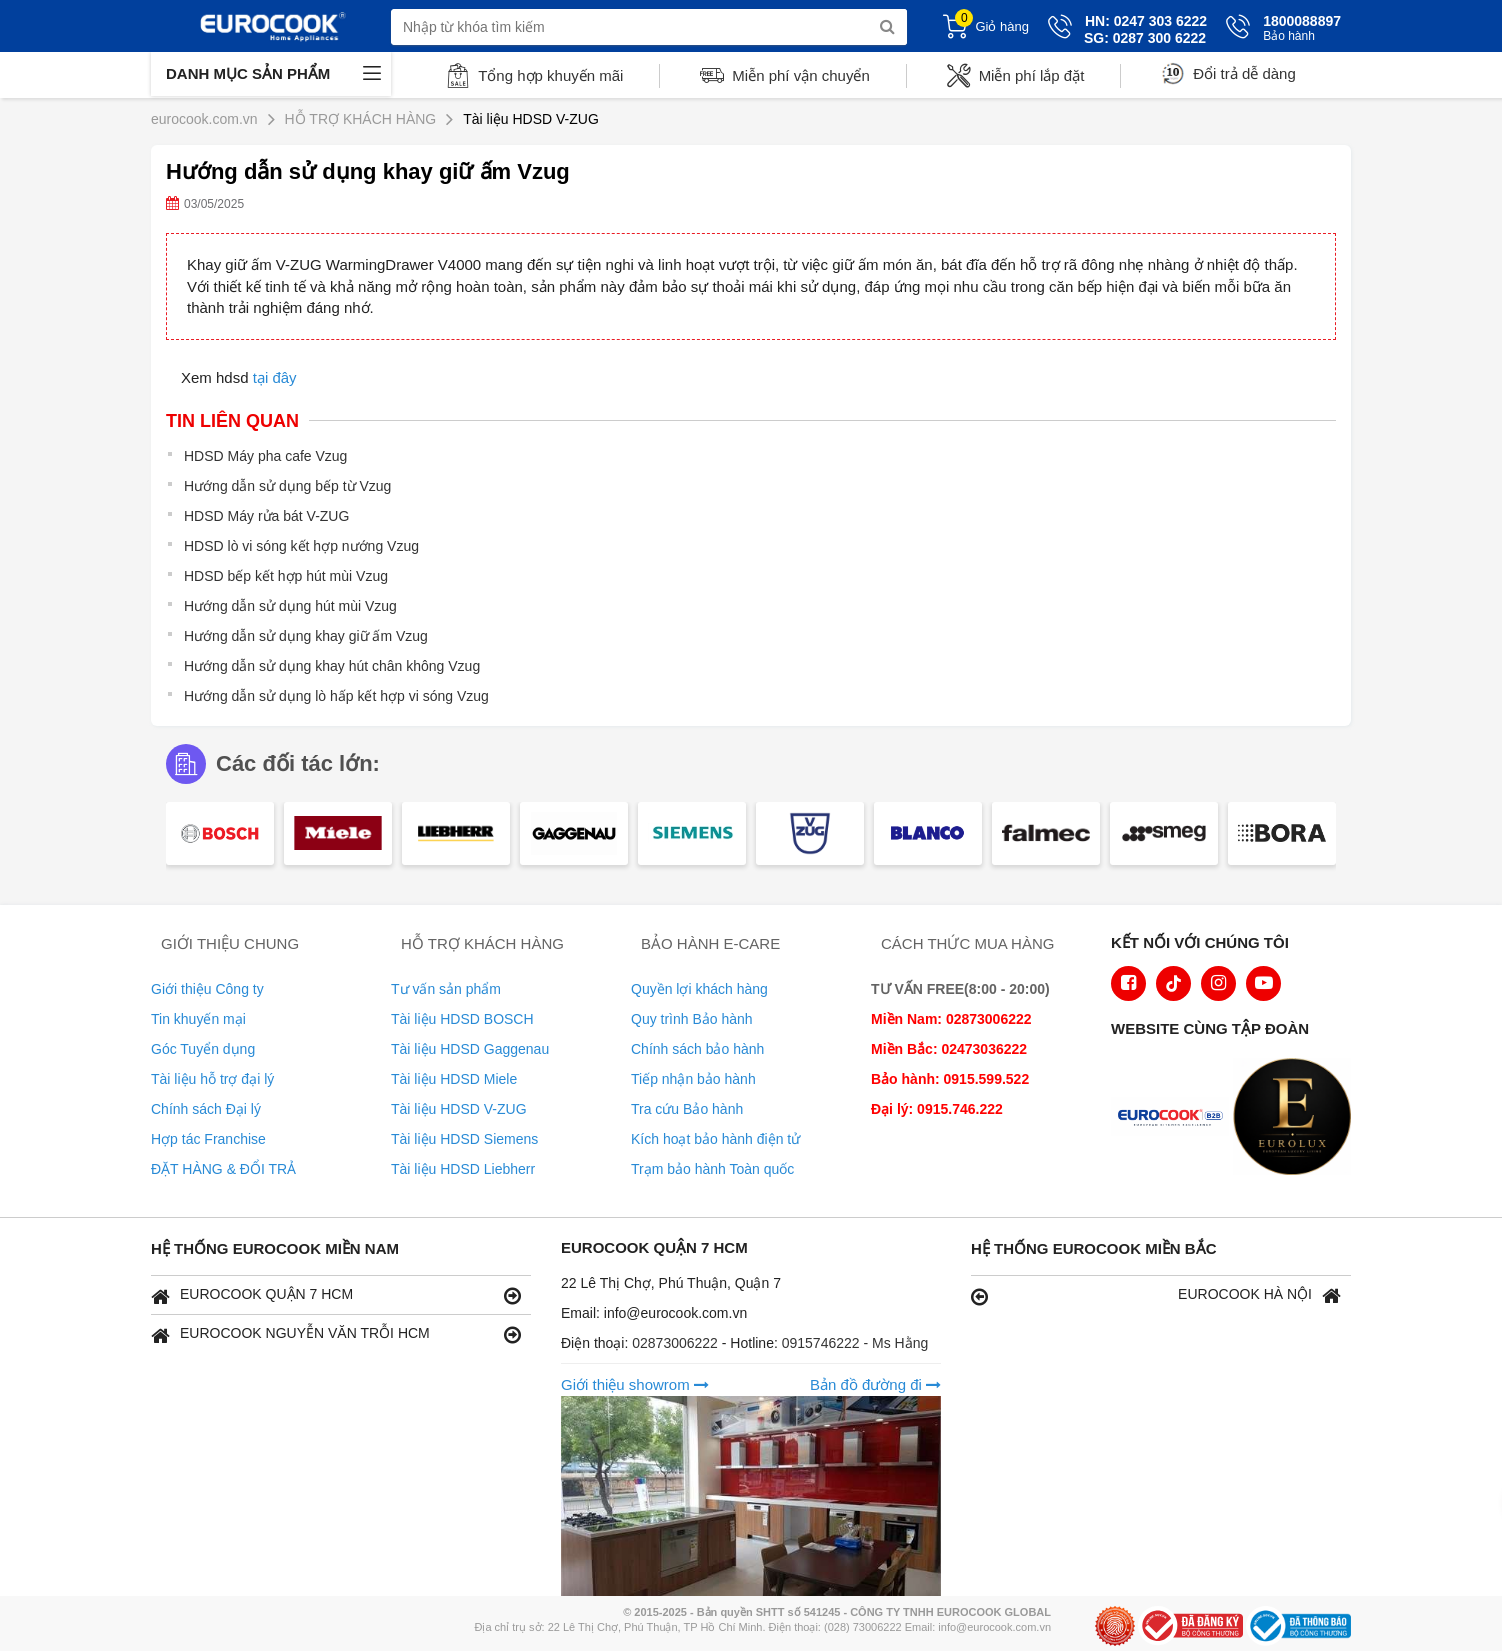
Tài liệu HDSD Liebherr (463, 1169)
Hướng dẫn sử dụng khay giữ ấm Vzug (306, 636)
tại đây (275, 377)
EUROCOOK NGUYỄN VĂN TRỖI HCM (336, 1334)
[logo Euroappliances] (1175, 1119)
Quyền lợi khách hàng (699, 989)
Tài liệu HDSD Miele (454, 1079)
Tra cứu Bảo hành (687, 1109)
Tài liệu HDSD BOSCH (462, 1019)
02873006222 (677, 1343)
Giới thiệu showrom (635, 1384)
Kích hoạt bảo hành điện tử (715, 1139)
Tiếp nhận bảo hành (693, 1079)
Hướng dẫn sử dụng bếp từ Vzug (287, 486)
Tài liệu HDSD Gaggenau (470, 1049)
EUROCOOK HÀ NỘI (1156, 1295)
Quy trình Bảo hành (692, 1019)
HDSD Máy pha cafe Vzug (265, 456)
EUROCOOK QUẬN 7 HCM (336, 1295)
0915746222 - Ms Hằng (855, 1343)
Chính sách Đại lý (206, 1109)
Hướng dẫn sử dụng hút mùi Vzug (290, 606)
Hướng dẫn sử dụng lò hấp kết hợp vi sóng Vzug (336, 696)
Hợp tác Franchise (208, 1139)
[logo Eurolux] (1297, 1119)
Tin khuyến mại (198, 1019)
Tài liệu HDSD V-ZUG (459, 1109)
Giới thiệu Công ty (207, 989)
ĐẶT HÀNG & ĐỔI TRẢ (223, 1169)
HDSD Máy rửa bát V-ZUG (266, 516)
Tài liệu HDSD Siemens (464, 1139)
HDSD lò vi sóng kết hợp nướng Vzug (301, 546)
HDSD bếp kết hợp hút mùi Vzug (286, 576)
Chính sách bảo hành (697, 1049)
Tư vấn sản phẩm (446, 989)
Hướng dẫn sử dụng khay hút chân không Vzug (332, 666)
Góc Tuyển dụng (203, 1049)
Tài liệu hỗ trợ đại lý (212, 1079)
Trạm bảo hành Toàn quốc (712, 1169)
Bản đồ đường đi (875, 1384)
